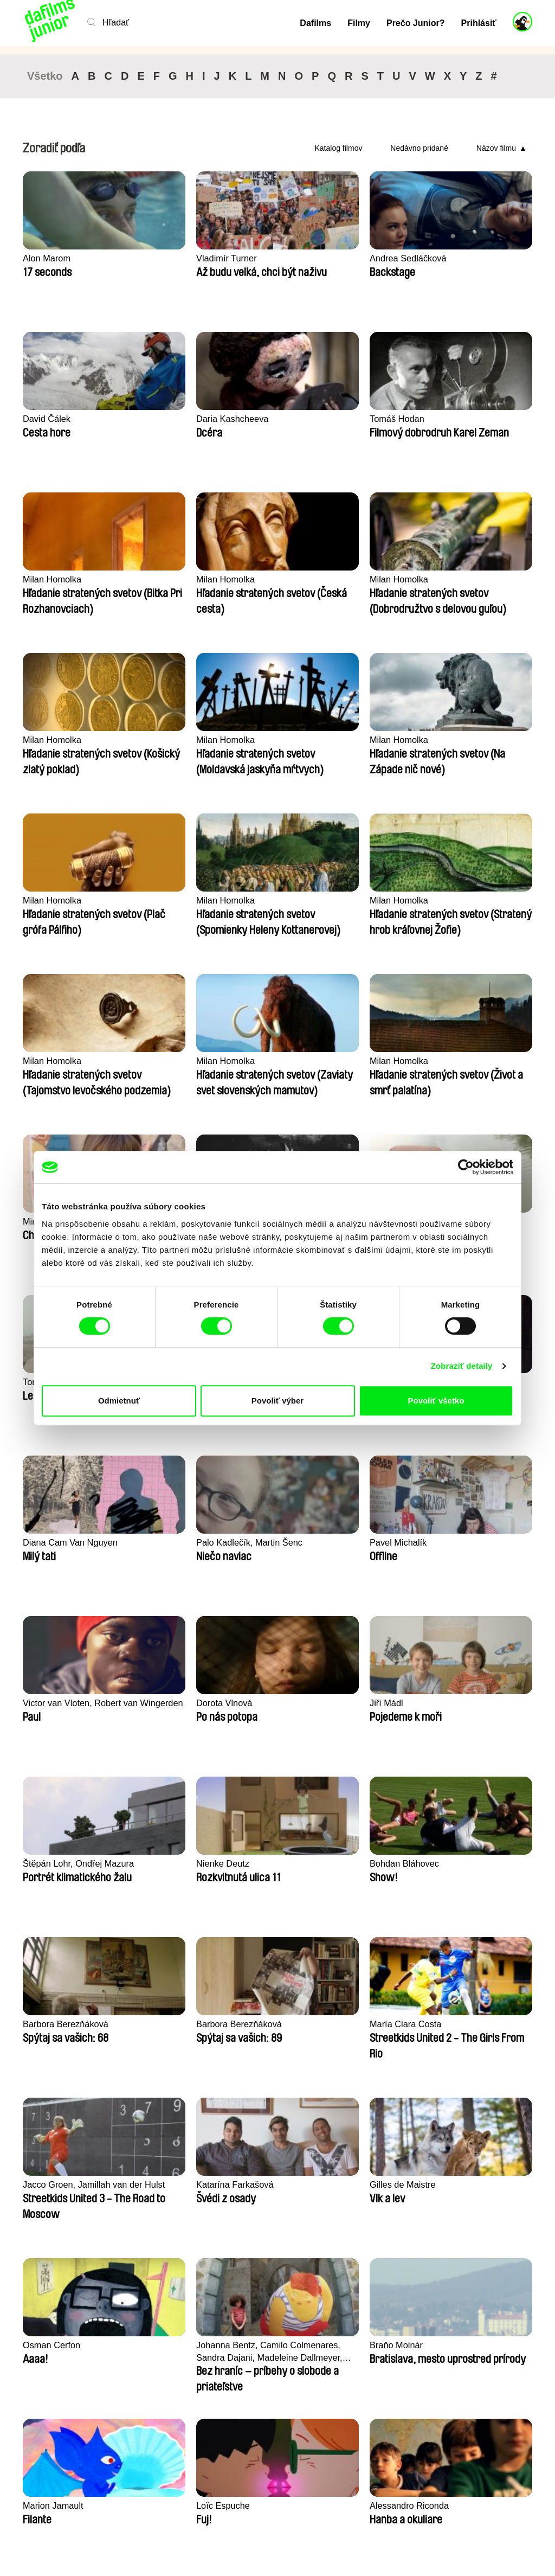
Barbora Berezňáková (197, 1542)
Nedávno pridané (419, 148)
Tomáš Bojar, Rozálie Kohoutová (196, 1067)
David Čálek (438, 258)
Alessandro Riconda (64, 2024)
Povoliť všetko (436, 1400)
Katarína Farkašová (193, 1703)
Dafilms (315, 23)
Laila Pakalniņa (314, 1061)
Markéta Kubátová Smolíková (190, 2030)
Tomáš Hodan (181, 419)
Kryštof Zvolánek (447, 1061)
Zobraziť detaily (462, 1365)
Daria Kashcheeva (60, 419)
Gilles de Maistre (317, 1703)
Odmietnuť (119, 1400)
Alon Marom (48, 258)
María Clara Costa (450, 1542)
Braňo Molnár (180, 1864)
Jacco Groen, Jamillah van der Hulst (77, 1709)
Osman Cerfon (443, 1703)
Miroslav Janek (313, 900)
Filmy (358, 23)
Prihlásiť (478, 23)
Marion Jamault (314, 1864)
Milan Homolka (313, 419)
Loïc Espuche (441, 1864)
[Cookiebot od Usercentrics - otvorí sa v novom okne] (465, 1167)
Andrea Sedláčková (323, 258)
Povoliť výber (277, 1400)
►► (518, 2288)
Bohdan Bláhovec (59, 1542)
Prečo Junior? (415, 23)
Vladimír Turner (184, 258)
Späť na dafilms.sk (98, 2533)
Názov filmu (496, 148)
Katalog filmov (338, 148)
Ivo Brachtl (434, 900)
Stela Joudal (48, 1061)
